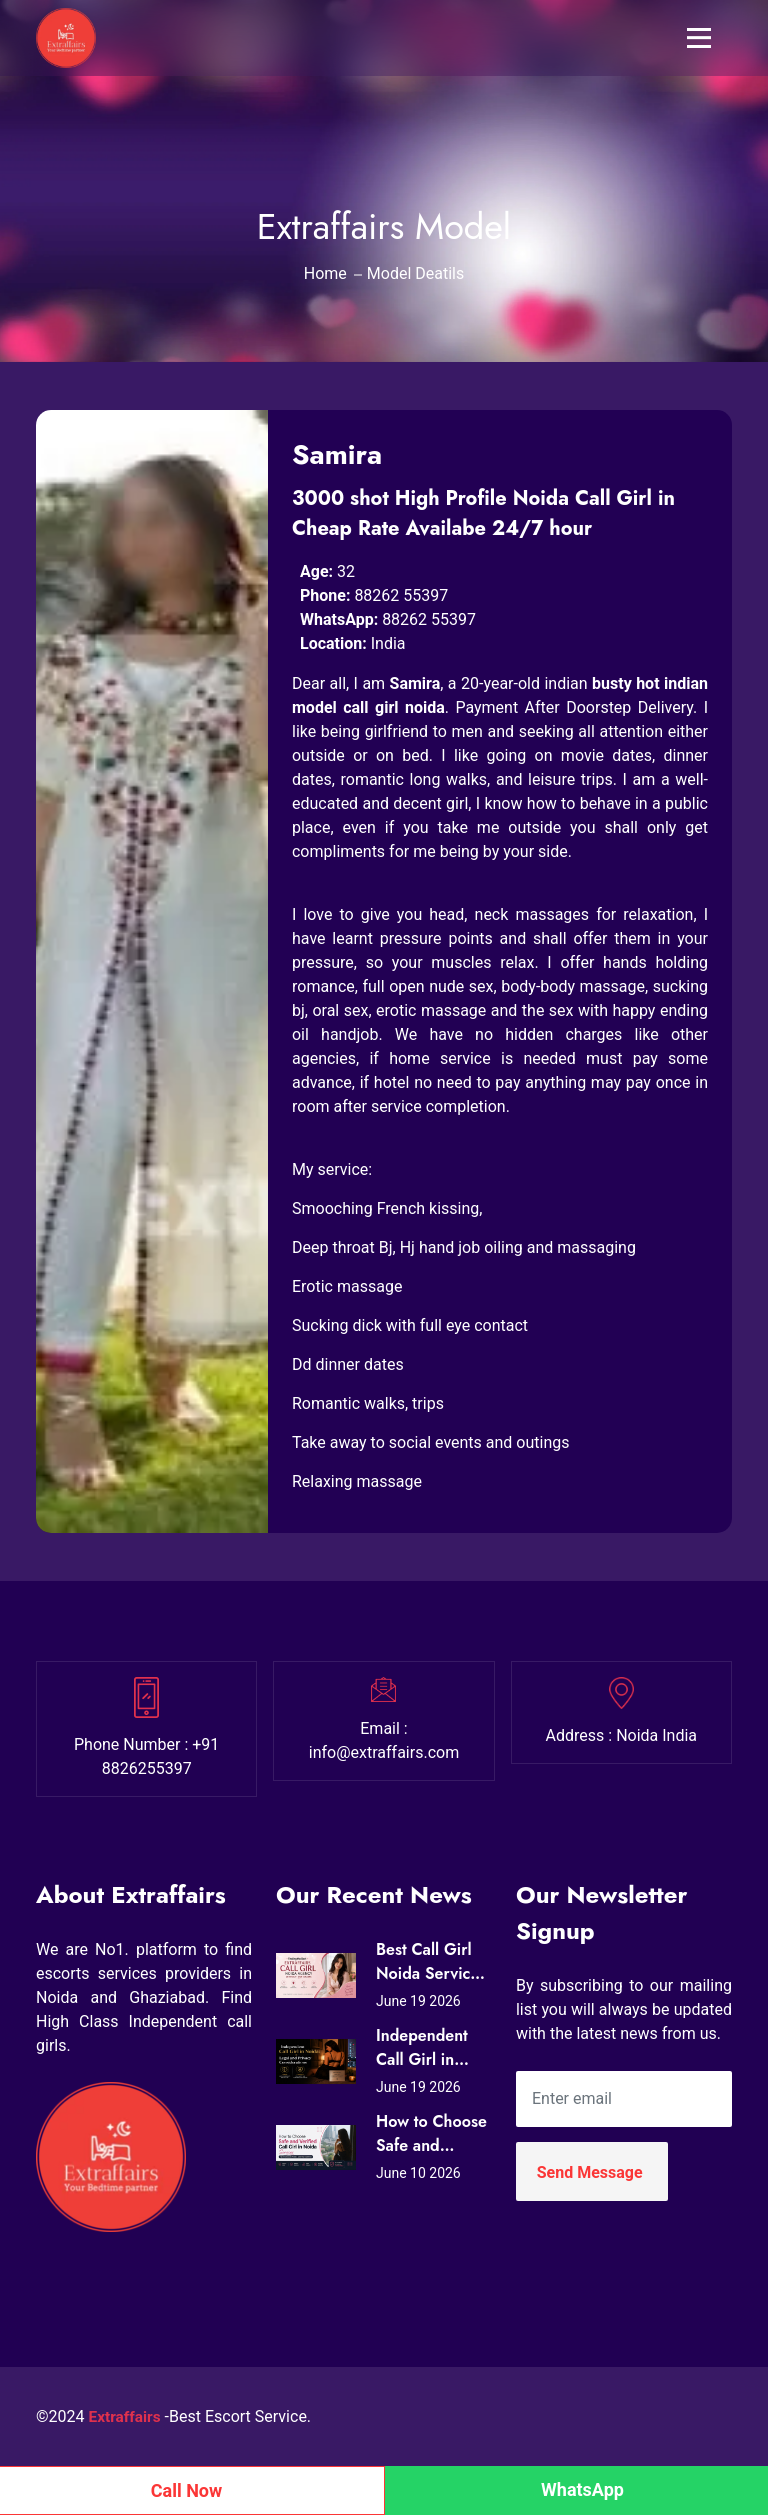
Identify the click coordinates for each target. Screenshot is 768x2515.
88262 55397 (401, 595)
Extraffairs (126, 2416)
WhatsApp (582, 2489)
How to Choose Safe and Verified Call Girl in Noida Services (431, 2134)
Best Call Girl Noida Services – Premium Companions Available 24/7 (431, 1962)
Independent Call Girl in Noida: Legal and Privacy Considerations (430, 2048)
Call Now (187, 2490)
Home (325, 273)
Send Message (590, 2172)
